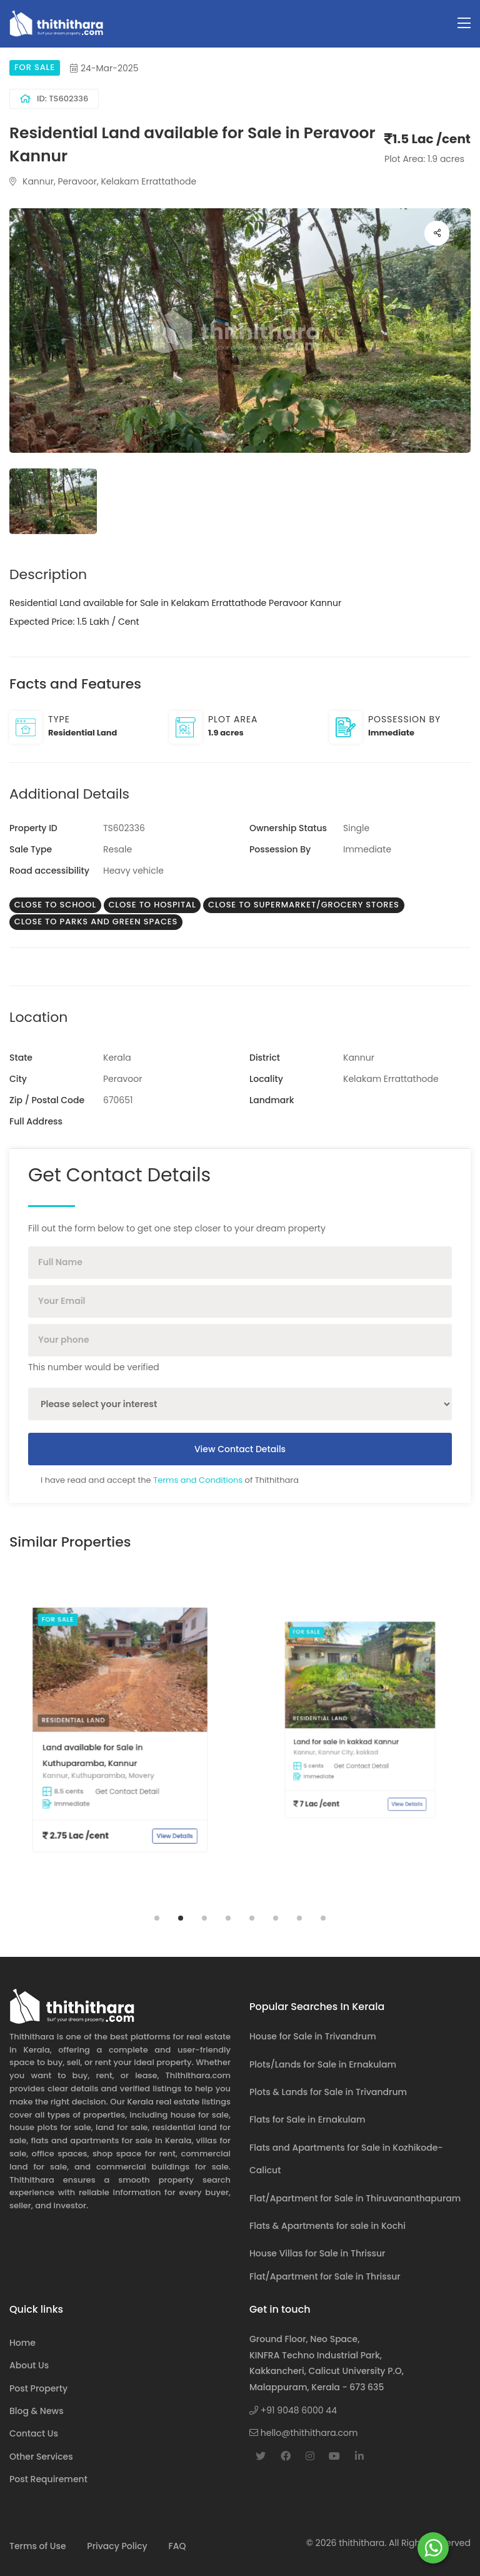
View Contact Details (240, 1449)
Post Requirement (48, 2479)
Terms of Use (37, 2546)
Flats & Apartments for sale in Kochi (327, 2226)
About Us (29, 2365)
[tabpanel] (120, 1739)
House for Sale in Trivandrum (312, 2036)
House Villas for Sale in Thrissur (317, 2253)
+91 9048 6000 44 (293, 2410)
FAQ (177, 2546)
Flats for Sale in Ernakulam (307, 2119)
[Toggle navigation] (464, 23)
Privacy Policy (117, 2546)
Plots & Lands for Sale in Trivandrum (328, 2092)
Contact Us (33, 2433)
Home (22, 2342)
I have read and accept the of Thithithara (170, 1480)
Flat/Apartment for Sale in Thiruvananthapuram (355, 2198)
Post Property (38, 2388)
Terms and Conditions (197, 1480)
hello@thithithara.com (303, 2433)
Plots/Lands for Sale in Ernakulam (322, 2064)
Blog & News (36, 2411)
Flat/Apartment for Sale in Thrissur (325, 2276)
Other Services (41, 2456)
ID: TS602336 (54, 98)
